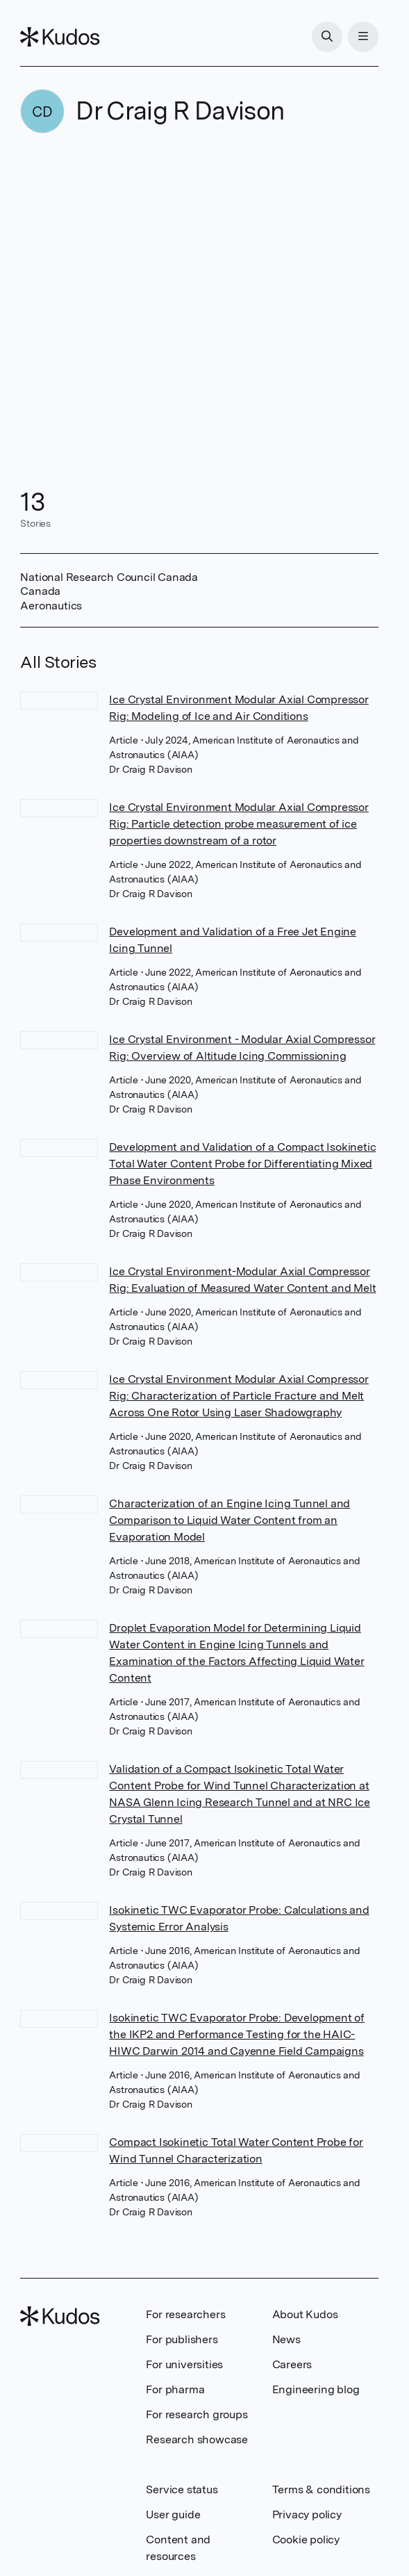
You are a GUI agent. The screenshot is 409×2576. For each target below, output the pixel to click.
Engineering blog (316, 2389)
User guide (173, 2514)
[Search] (327, 37)
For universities (184, 2364)
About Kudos (305, 2314)
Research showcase (197, 2439)
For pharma (175, 2389)
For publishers (181, 2339)
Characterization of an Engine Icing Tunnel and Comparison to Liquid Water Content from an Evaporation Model (229, 1520)
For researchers (185, 2314)
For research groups (196, 2414)
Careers (292, 2364)
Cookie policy (306, 2539)
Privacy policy (307, 2514)
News (286, 2339)
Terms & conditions (321, 2489)
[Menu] (363, 37)
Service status (181, 2489)
